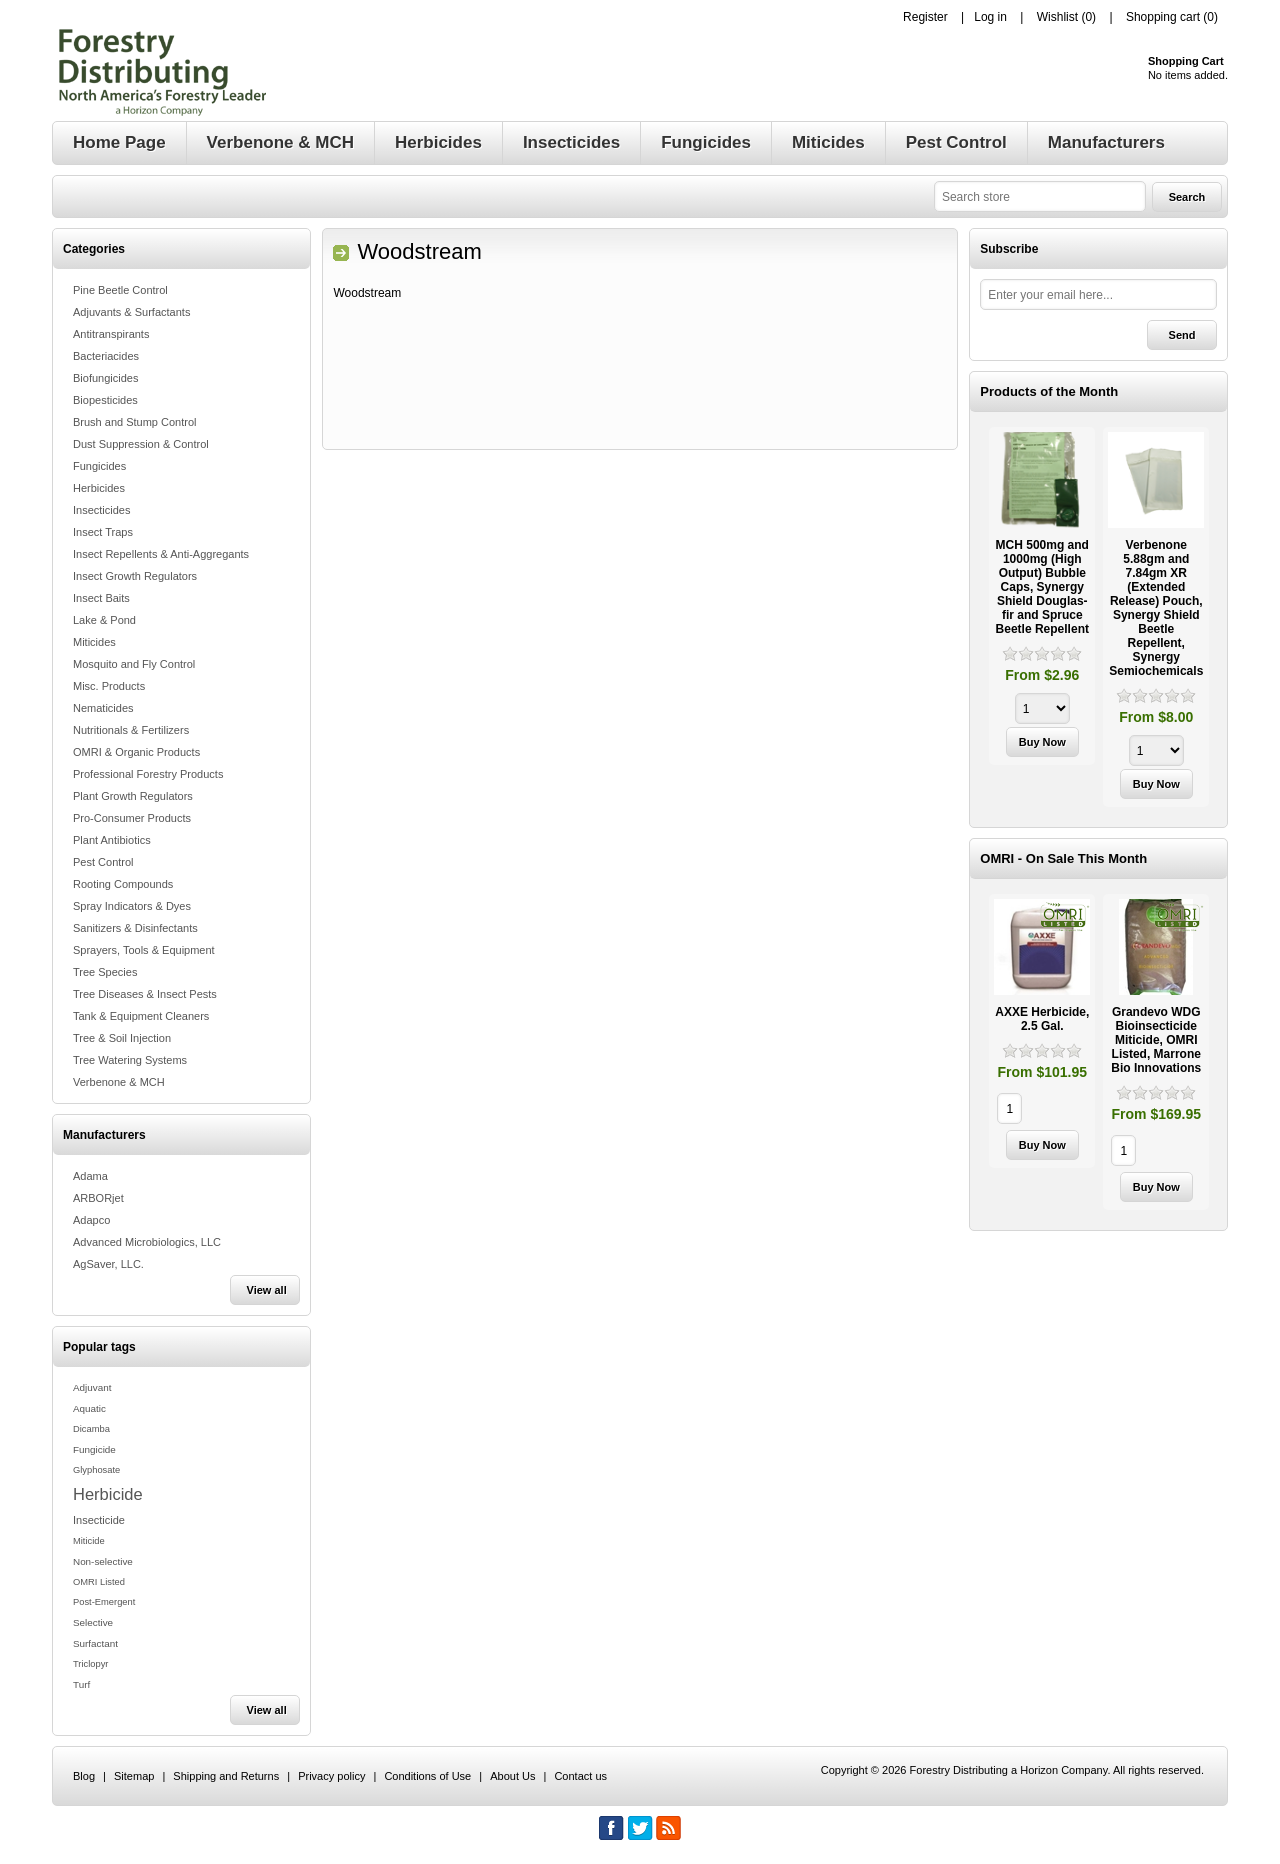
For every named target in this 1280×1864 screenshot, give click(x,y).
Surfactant (95, 1643)
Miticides (94, 642)
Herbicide (108, 1494)
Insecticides (101, 510)
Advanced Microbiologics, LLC (147, 1242)
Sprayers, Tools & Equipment (144, 950)
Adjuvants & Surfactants (131, 312)
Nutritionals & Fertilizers (131, 730)
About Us (512, 1776)
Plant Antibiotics (112, 840)
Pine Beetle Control (120, 290)
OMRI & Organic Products (136, 752)
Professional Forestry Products (148, 774)
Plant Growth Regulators (133, 796)
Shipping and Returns (226, 1776)
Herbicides (99, 488)
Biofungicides (105, 378)
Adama (90, 1176)
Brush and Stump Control (135, 422)
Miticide (89, 1541)
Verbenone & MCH (119, 1082)
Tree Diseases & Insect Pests (145, 994)
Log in (990, 17)
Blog (84, 1776)
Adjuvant (92, 1387)
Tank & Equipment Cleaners (141, 1016)
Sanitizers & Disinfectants (135, 928)
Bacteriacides (106, 356)
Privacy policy (331, 1776)
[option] (1042, 598)
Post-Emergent (104, 1602)
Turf (81, 1684)
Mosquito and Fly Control (134, 664)
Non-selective (103, 1561)
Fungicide (94, 1449)
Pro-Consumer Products (132, 818)
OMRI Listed (99, 1582)
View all (267, 1290)
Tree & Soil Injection (122, 1038)
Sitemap (134, 1776)
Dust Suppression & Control (141, 444)
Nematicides (103, 708)
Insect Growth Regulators (135, 576)
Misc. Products (109, 686)
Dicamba (91, 1429)
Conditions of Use (427, 1776)
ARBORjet (98, 1198)
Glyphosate (96, 1470)
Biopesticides (105, 400)
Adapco (91, 1220)
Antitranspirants (111, 334)
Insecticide (99, 1520)
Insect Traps (103, 532)
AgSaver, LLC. (108, 1264)
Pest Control (103, 862)
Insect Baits (101, 598)
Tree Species (105, 972)
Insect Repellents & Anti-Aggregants (161, 554)
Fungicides (99, 466)
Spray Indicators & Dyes (132, 906)
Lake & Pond (104, 620)
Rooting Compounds (123, 884)
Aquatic (89, 1408)
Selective (93, 1622)
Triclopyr (90, 1664)
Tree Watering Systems (130, 1060)
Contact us (580, 1776)
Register (925, 17)
